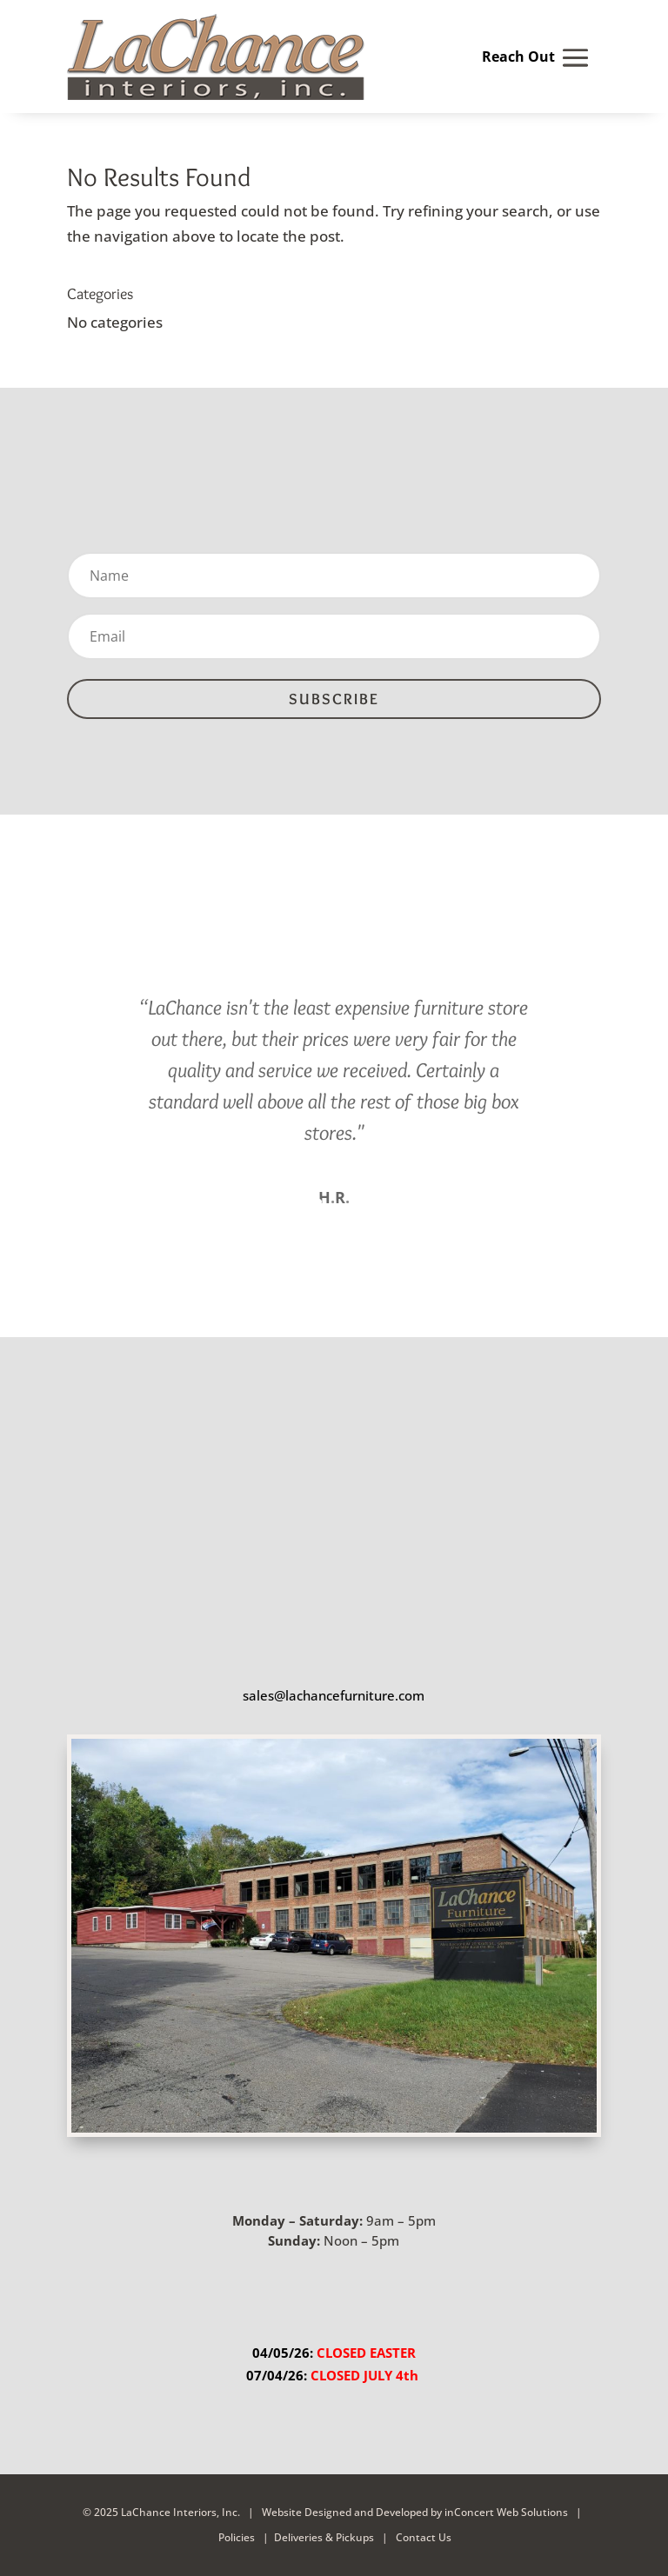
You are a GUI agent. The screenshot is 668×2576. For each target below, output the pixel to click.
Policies (236, 2536)
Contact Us (422, 2536)
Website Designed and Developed (345, 2511)
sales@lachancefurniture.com (333, 1694)
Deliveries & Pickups (324, 2536)
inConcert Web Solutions (506, 2511)
